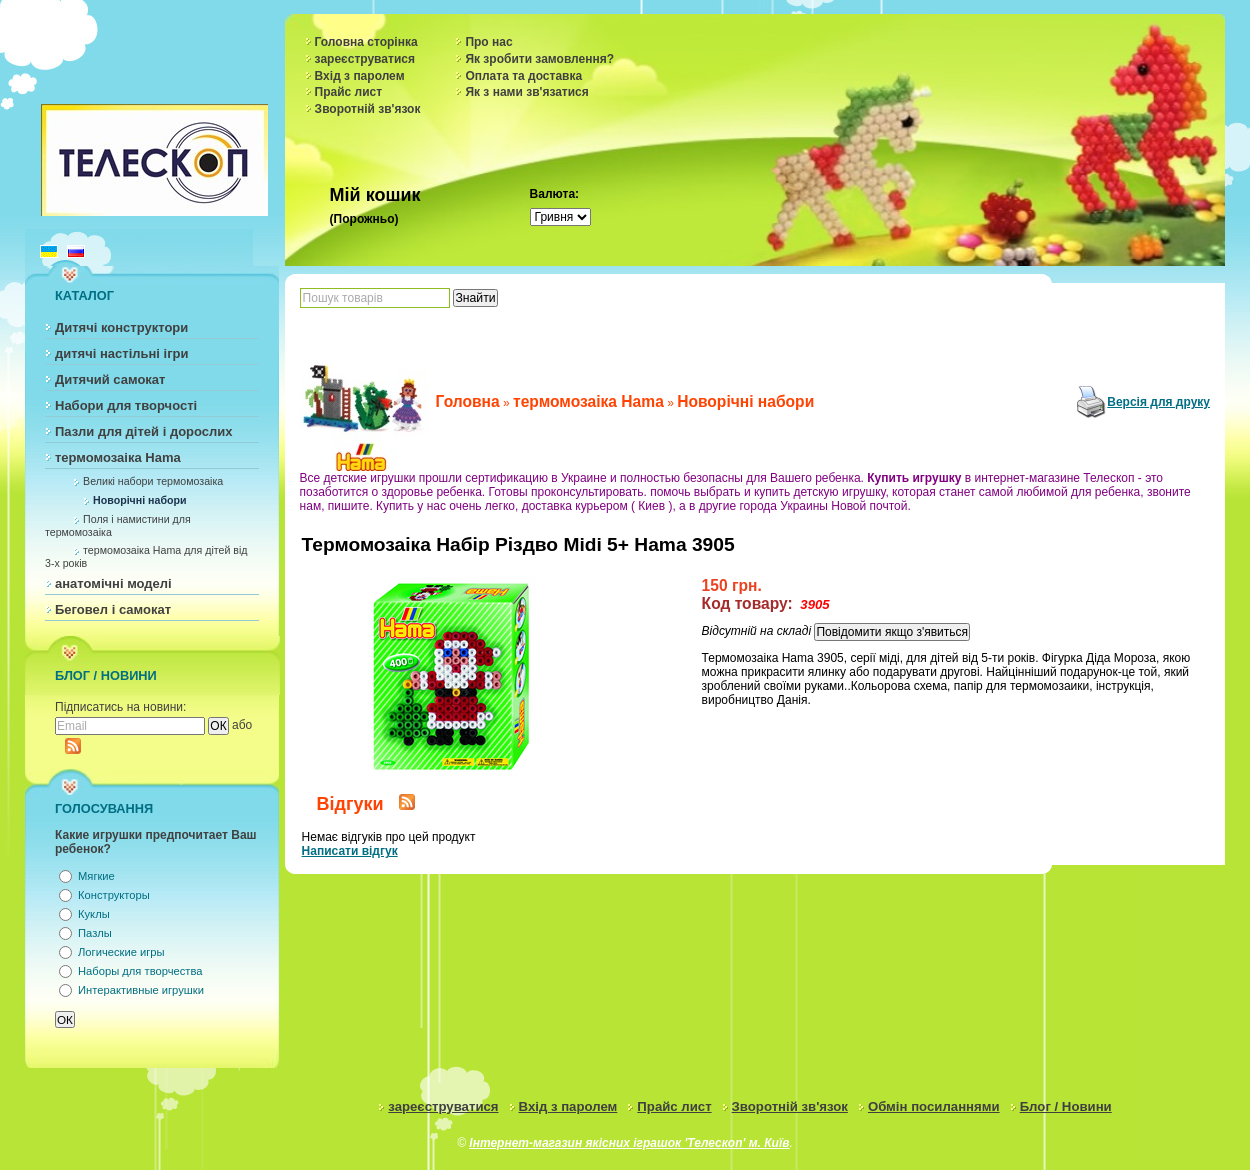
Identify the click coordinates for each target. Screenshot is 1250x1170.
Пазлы (95, 933)
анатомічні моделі (113, 583)
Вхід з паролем (360, 76)
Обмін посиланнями (934, 1106)
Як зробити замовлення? (539, 59)
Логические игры (121, 952)
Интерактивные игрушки (141, 990)
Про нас (488, 42)
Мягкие (96, 876)
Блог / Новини (1066, 1106)
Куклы (94, 914)
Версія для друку (1158, 402)
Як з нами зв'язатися (526, 92)
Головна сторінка (366, 42)
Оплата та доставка (523, 76)
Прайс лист (349, 92)
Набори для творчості (126, 405)
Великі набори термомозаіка (153, 481)
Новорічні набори (139, 500)
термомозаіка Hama (118, 457)
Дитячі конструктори (121, 327)
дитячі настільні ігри (122, 353)
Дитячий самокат (110, 379)
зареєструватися (365, 59)
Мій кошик (375, 195)
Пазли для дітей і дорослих (144, 431)
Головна (468, 401)
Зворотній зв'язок (368, 109)
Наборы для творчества (140, 971)
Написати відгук (350, 851)
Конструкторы (114, 895)
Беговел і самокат (113, 609)
